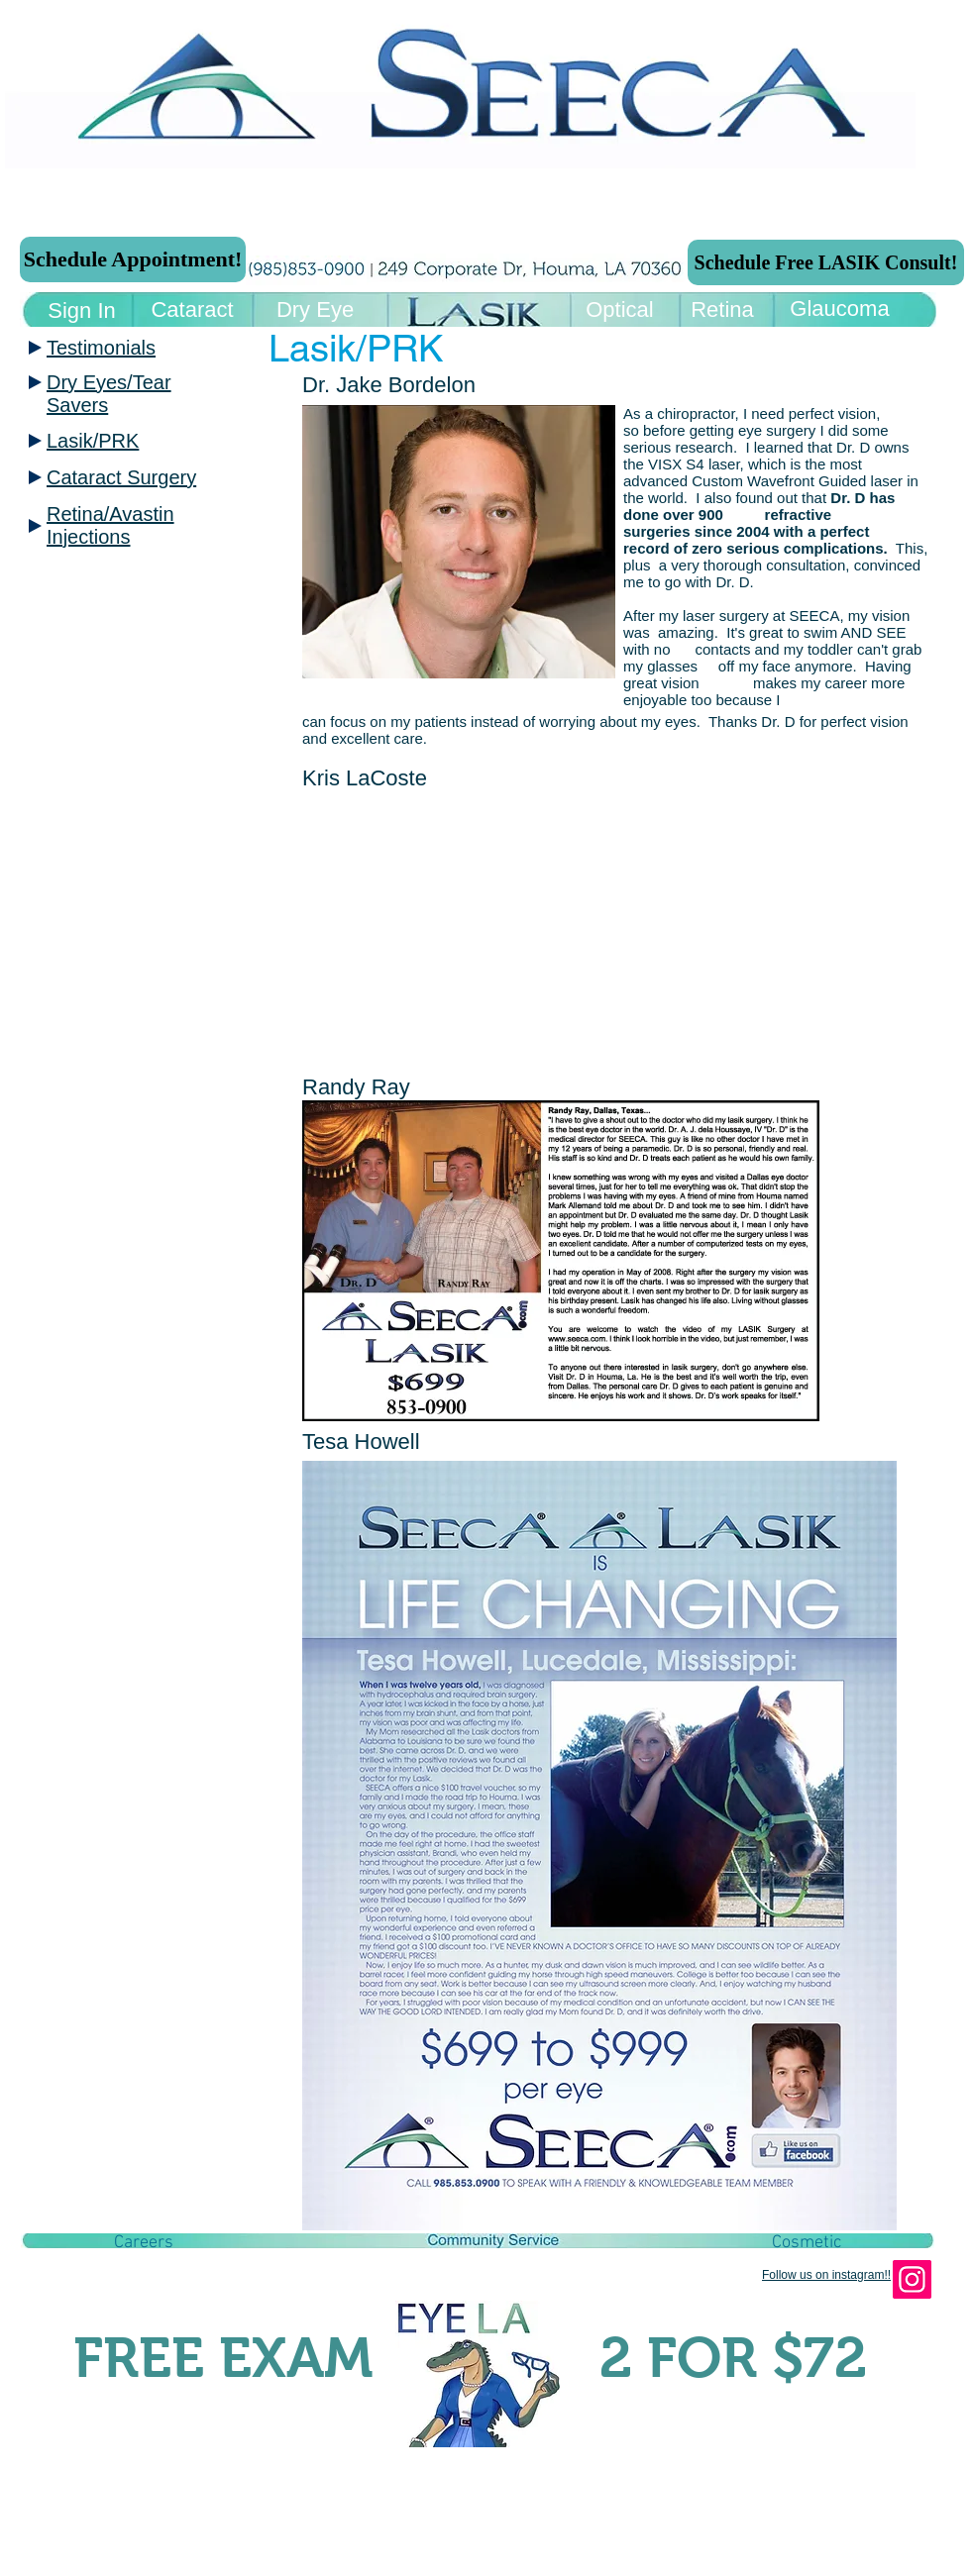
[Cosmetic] (806, 2243)
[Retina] (722, 310)
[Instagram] (912, 2279)
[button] (143, 2242)
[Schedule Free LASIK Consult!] (826, 262)
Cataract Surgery (121, 477)
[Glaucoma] (840, 309)
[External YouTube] (540, 929)
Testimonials (101, 348)
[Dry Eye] (315, 310)
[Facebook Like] (152, 2309)
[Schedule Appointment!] (133, 259)
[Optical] (620, 310)
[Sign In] (82, 311)
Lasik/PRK (93, 441)
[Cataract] (192, 310)
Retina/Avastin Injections (110, 525)
